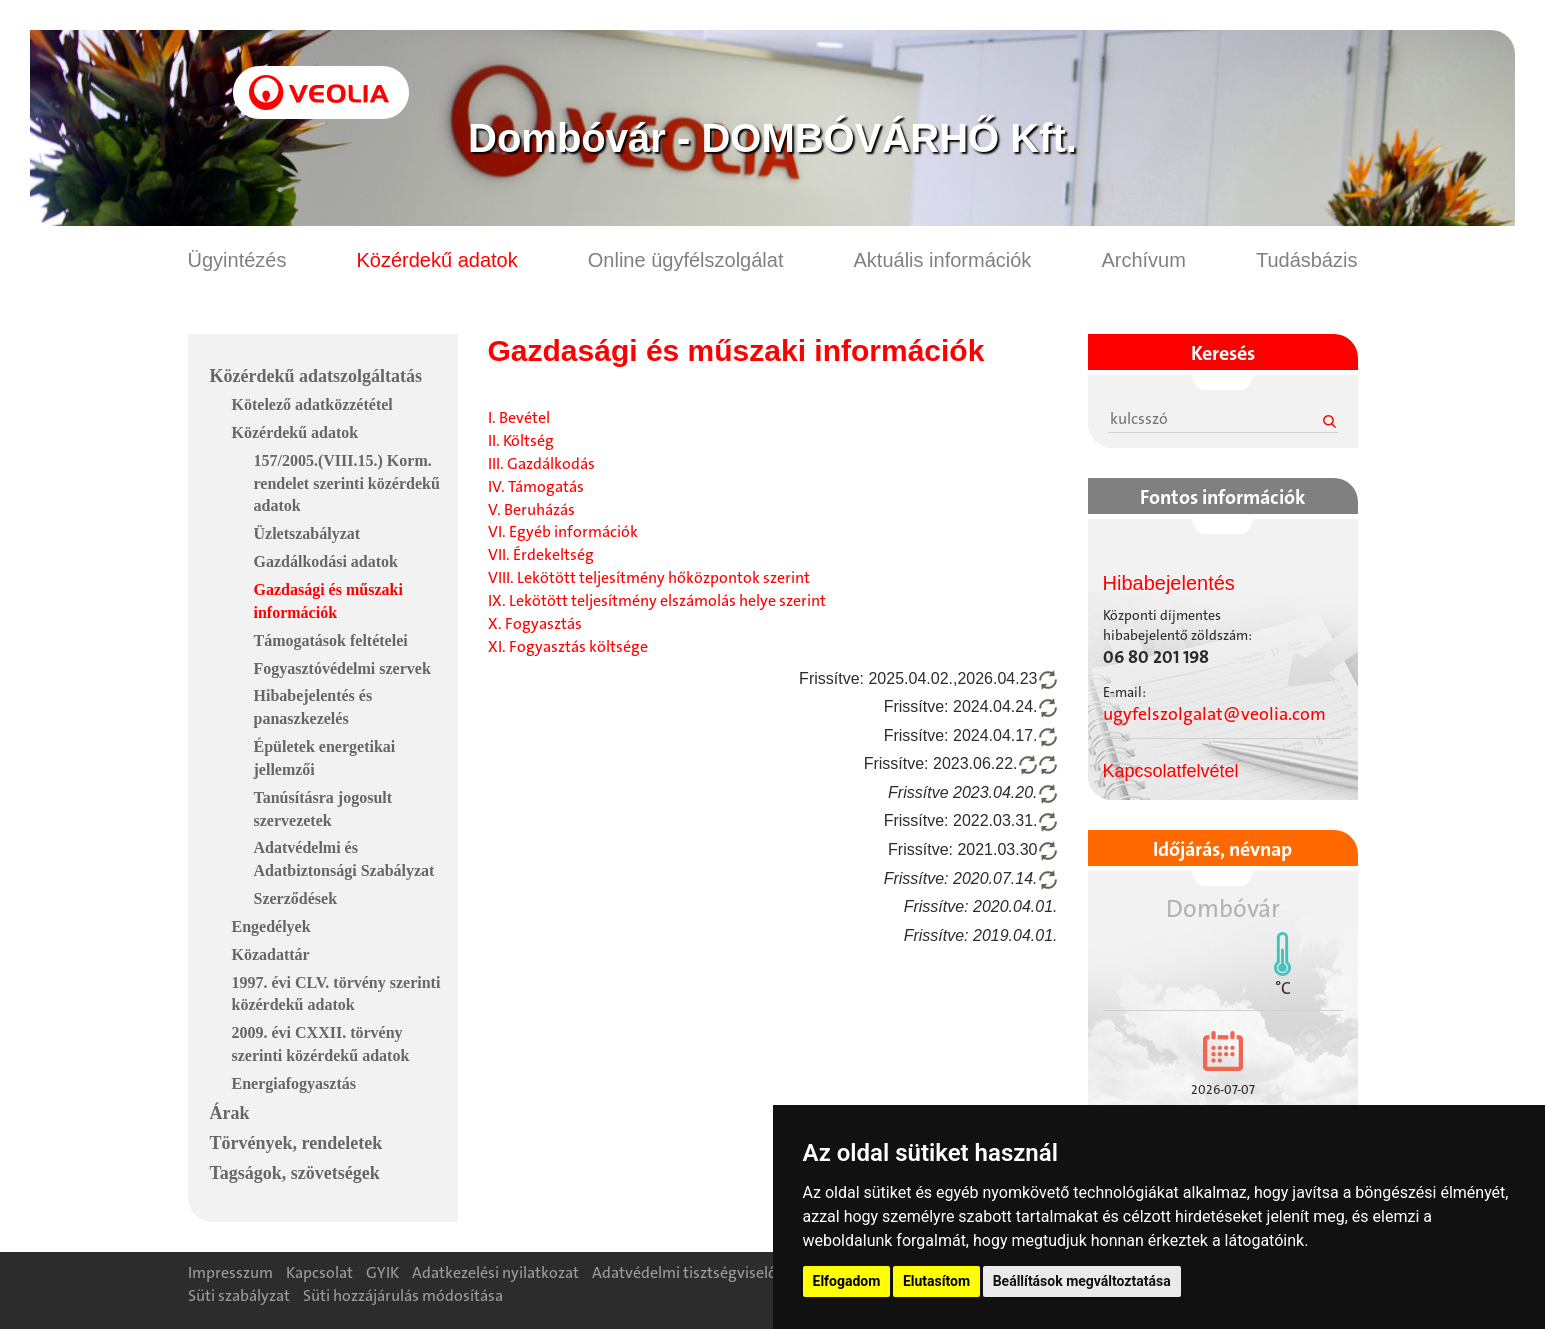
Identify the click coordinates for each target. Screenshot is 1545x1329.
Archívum (1143, 260)
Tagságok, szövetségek (295, 1173)
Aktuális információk (943, 260)
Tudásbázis (1307, 260)
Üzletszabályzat (307, 533)
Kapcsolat (319, 1272)
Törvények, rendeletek (296, 1143)
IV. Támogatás (536, 486)
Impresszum (230, 1272)
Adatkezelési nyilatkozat (495, 1272)
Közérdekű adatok (436, 260)
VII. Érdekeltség (541, 554)
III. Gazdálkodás (541, 463)
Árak (230, 1113)
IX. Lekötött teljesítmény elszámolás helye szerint (657, 600)
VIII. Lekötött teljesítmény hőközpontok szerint (649, 577)
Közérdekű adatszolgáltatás (316, 376)
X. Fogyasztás (535, 623)
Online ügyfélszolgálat (686, 260)
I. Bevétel (519, 417)
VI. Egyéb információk (563, 531)
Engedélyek (271, 926)
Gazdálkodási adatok (326, 561)
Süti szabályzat (239, 1295)
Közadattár (271, 954)
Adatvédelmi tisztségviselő (684, 1272)
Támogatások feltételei (331, 640)
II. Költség (521, 440)
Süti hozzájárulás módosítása (403, 1295)
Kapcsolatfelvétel (1171, 771)
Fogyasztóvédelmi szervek (342, 668)
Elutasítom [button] (936, 1281)
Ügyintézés (237, 260)
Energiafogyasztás (294, 1083)
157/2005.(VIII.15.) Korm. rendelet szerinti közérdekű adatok (347, 483)
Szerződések (296, 898)
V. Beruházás (531, 509)
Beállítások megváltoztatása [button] (1082, 1281)
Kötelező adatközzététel (312, 404)
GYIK (382, 1272)
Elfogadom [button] (847, 1281)
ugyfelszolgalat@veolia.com (1214, 714)
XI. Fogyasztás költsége (568, 646)
